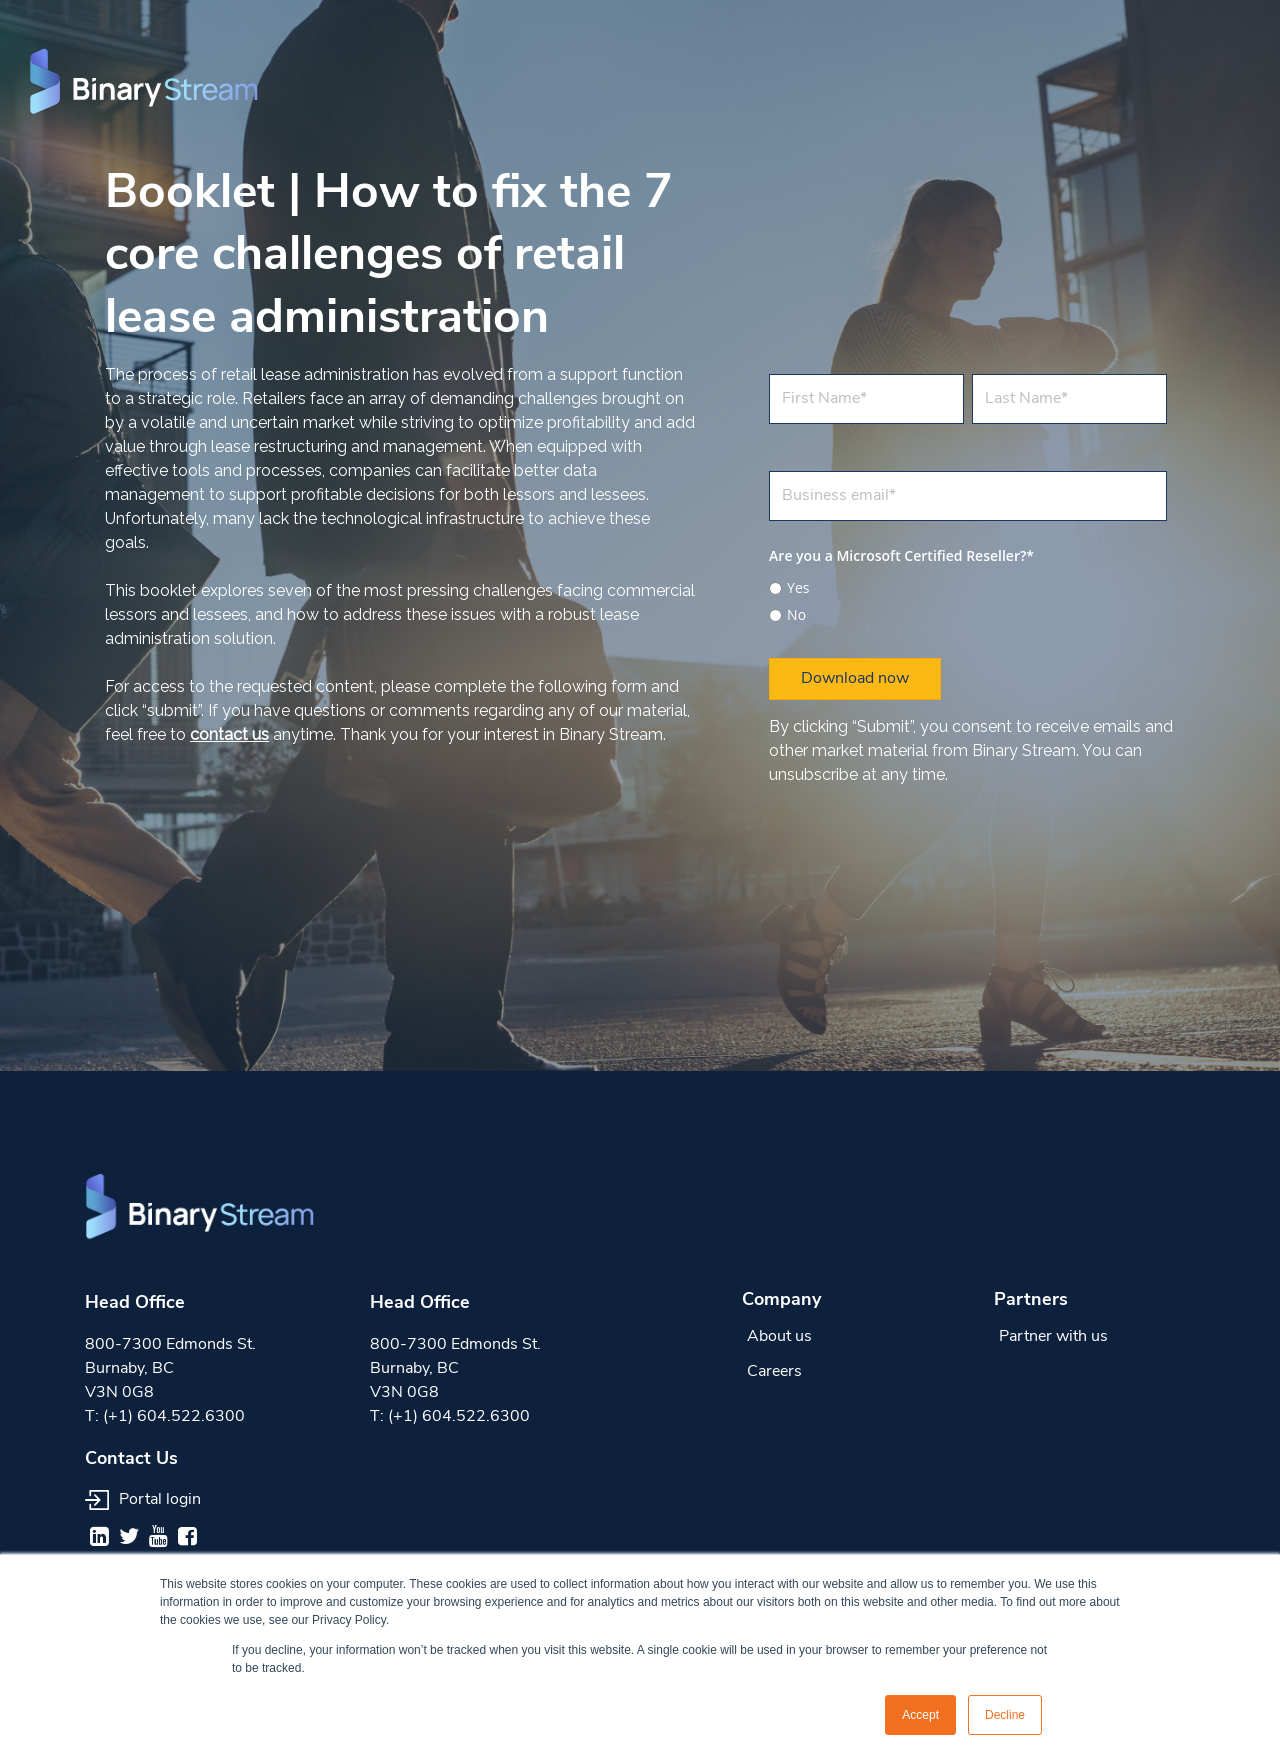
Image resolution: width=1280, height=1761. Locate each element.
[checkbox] (968, 598)
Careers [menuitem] (774, 1372)
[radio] (968, 588)
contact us (229, 734)
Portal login (143, 1500)
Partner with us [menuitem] (1053, 1337)
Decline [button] (1005, 1715)
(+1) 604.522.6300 (174, 1417)
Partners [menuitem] (1031, 1300)
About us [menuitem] (779, 1337)
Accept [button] (920, 1715)
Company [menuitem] (781, 1300)
